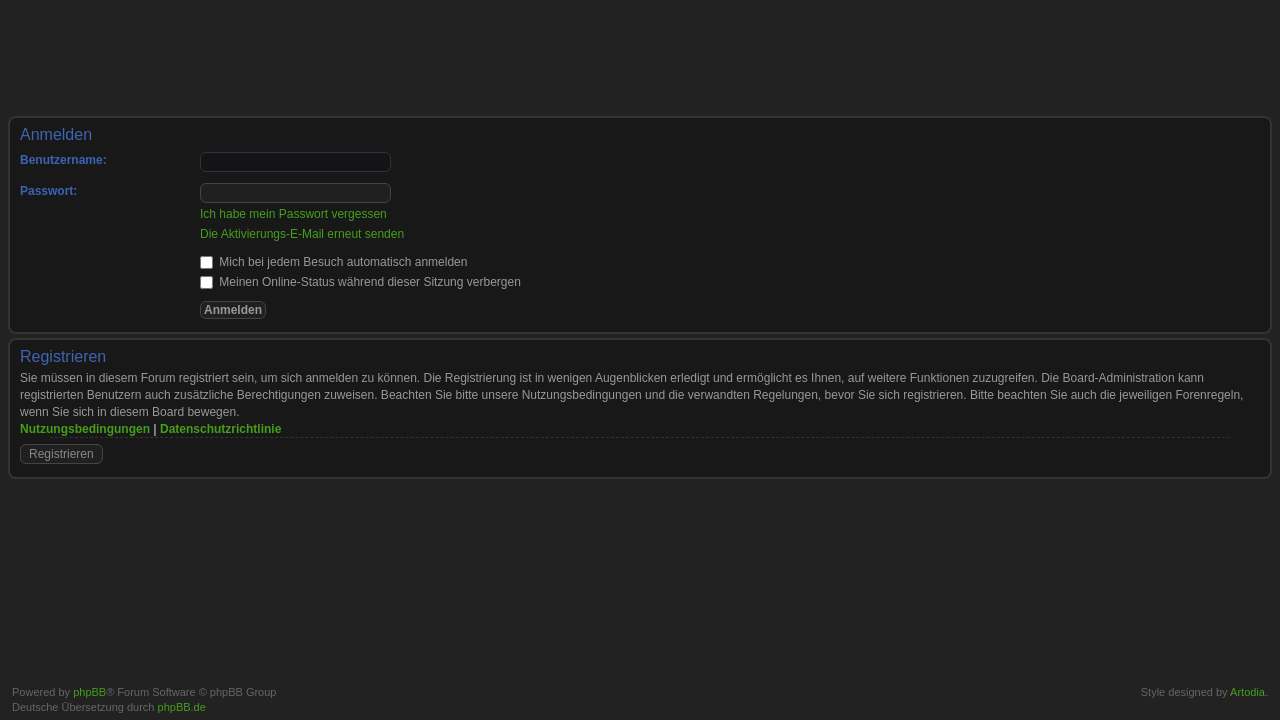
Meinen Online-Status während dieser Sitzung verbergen (360, 282)
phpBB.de (182, 707)
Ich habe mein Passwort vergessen (293, 214)
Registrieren (61, 454)
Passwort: (48, 191)
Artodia (1247, 692)
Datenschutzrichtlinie (220, 429)
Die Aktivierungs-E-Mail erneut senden (302, 234)
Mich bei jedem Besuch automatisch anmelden (333, 262)
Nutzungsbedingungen (85, 429)
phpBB (89, 692)
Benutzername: (63, 160)
